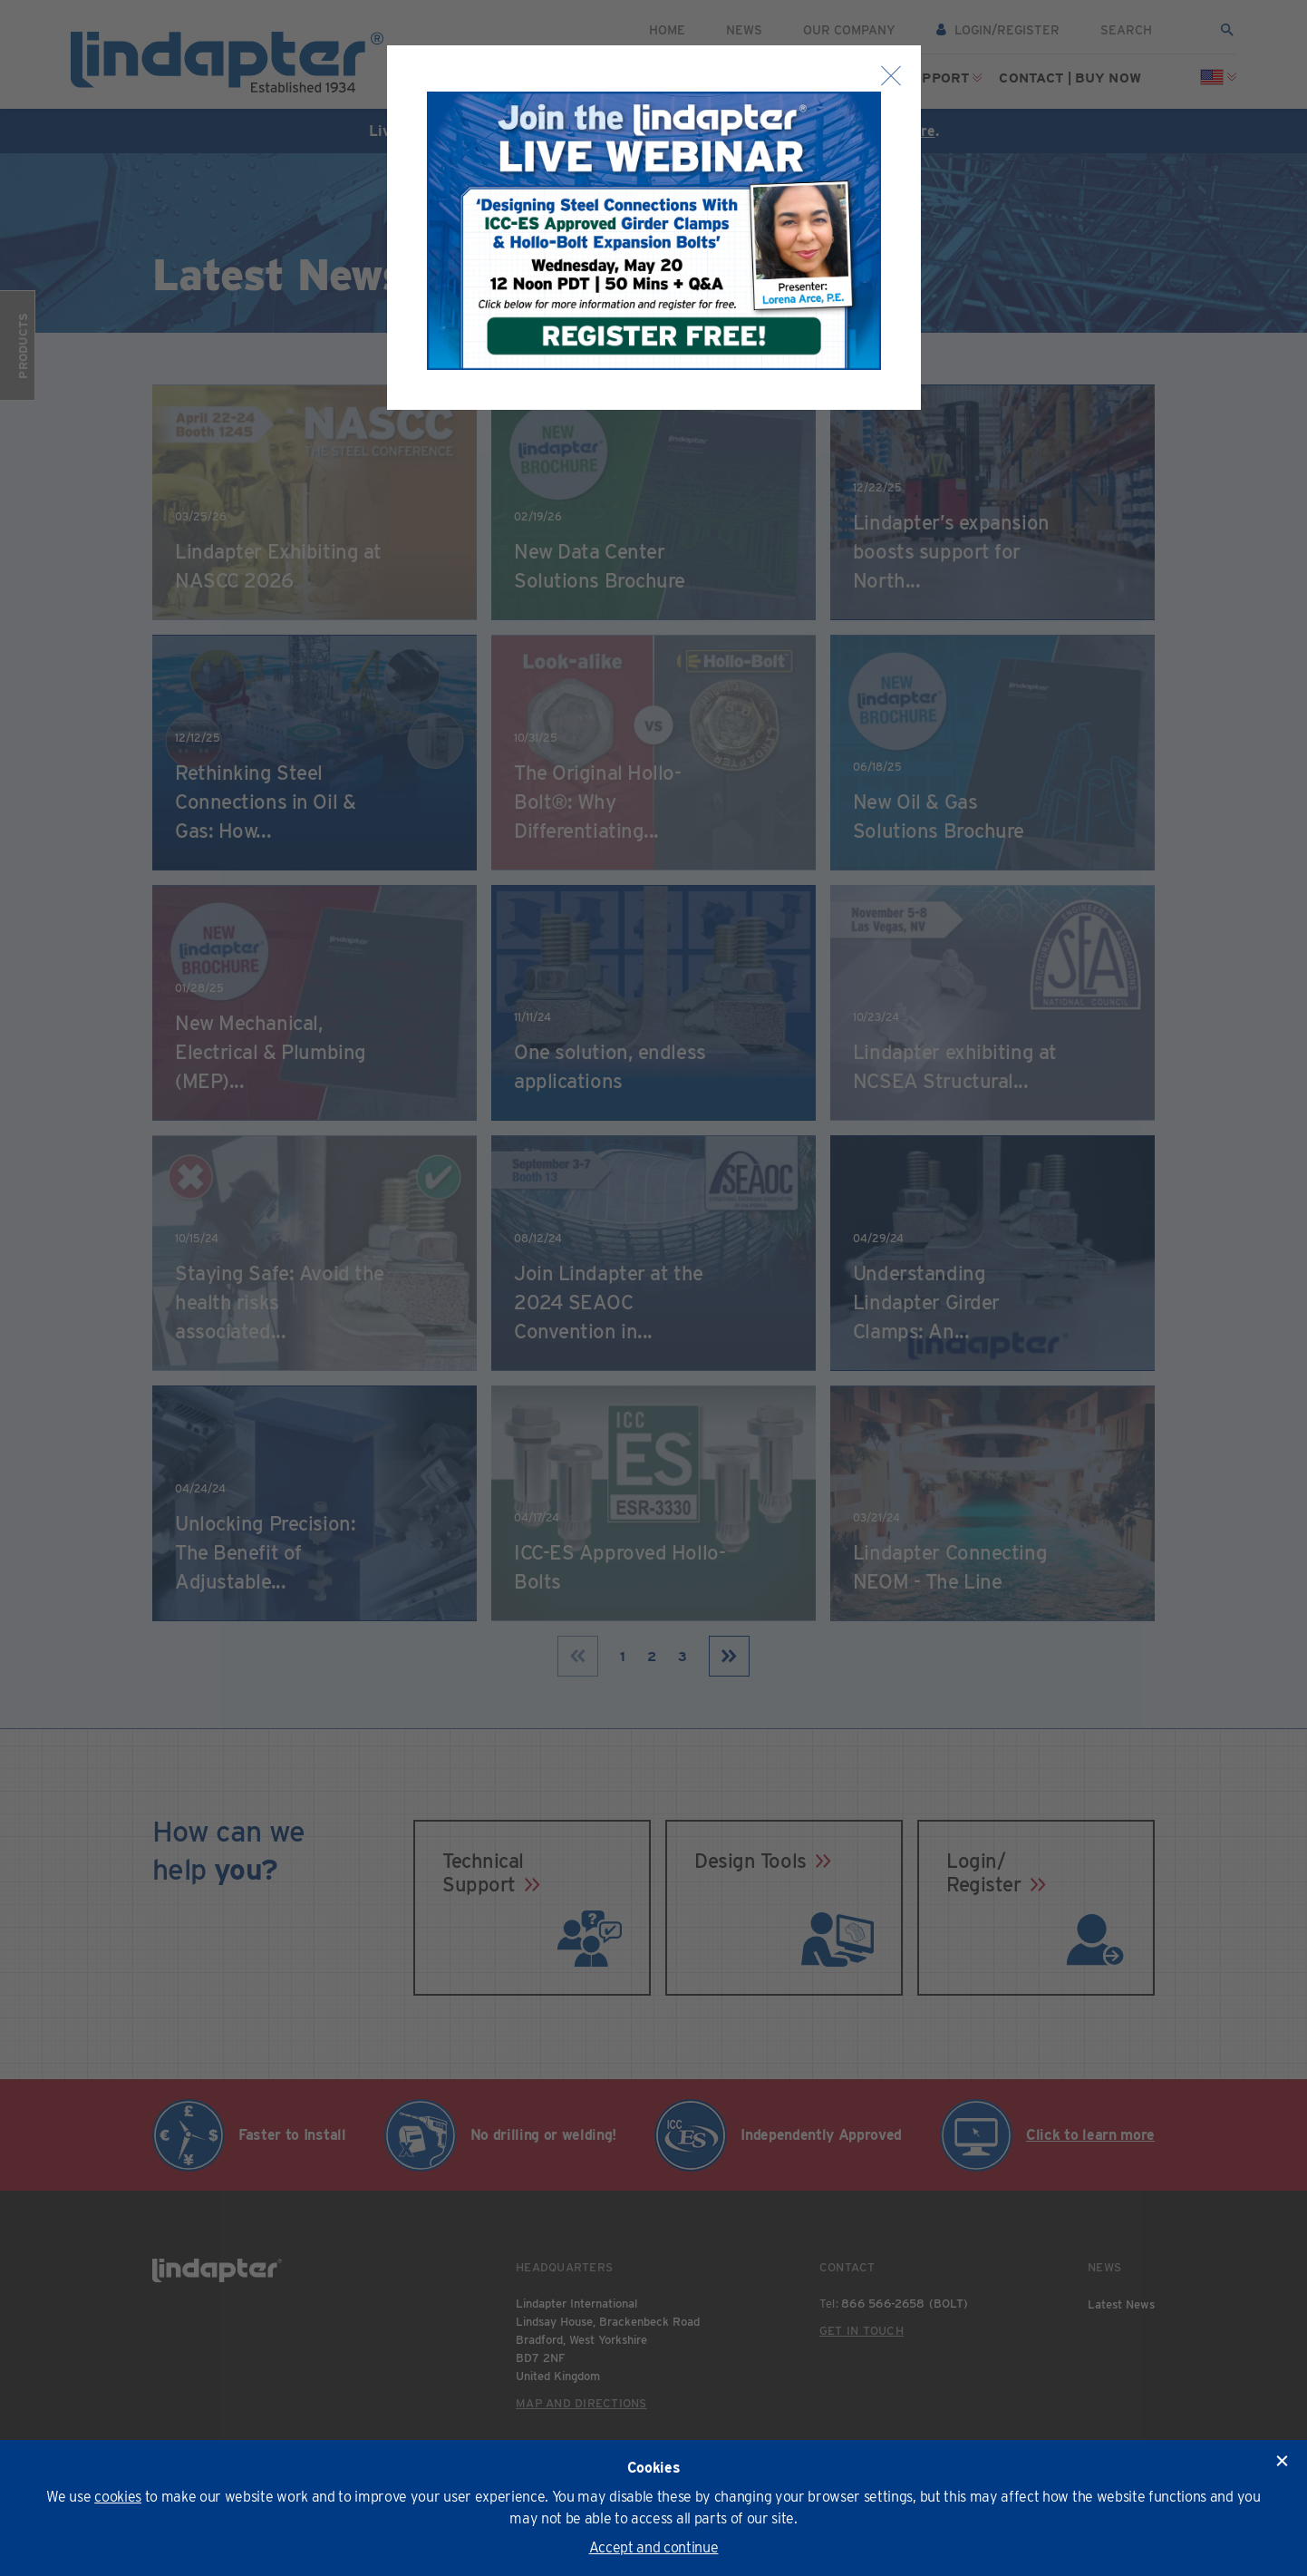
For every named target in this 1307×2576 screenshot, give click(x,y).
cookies (117, 2496)
